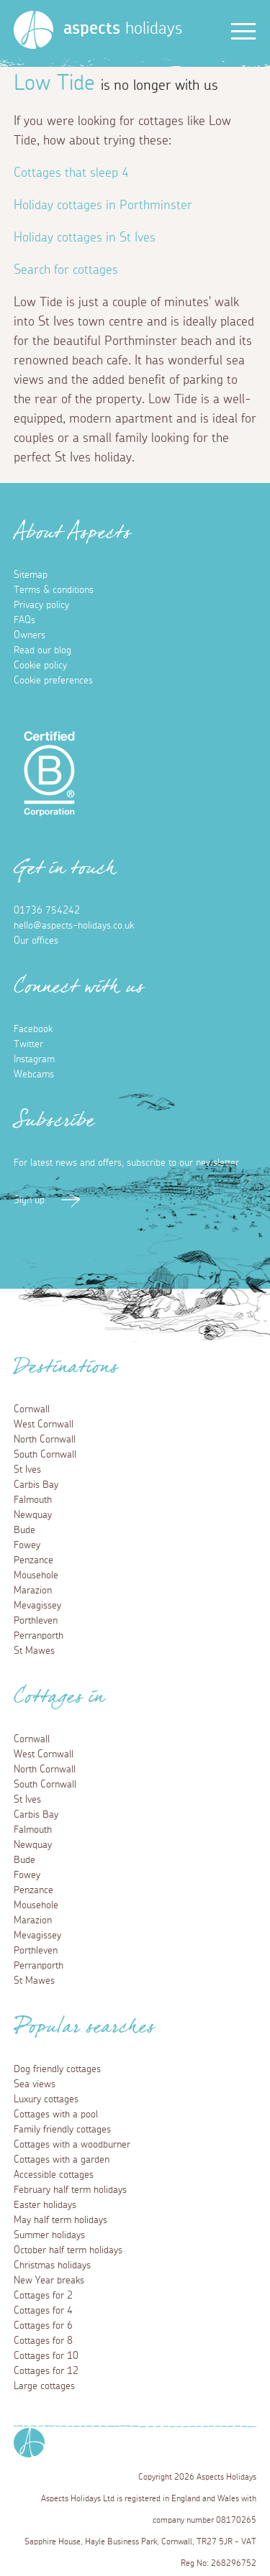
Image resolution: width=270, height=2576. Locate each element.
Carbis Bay (36, 1485)
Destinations (66, 1371)
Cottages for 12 (46, 2371)
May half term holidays (60, 2220)
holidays (122, 28)
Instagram (34, 1059)
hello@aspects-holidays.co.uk (74, 926)
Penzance (33, 1560)
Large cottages (44, 2386)
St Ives (27, 1470)
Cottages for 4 (43, 2311)
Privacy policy (41, 605)
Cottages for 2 (43, 2296)
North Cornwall (45, 1440)
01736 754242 (47, 911)
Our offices (36, 941)
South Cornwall (45, 1455)
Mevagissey (37, 1606)
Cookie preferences (53, 681)
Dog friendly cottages (57, 2069)
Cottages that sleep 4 (71, 173)
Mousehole (36, 1575)
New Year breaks (49, 2281)
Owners (29, 635)
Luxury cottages (46, 2099)
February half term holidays (70, 2190)
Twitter (28, 1044)
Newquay (33, 1515)
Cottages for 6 (43, 2326)
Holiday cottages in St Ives (85, 237)
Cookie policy (40, 666)
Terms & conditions (54, 590)
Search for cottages (66, 270)
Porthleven (36, 1621)
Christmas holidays (52, 2265)
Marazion (33, 1591)
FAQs (24, 620)
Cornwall (32, 1409)
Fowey (27, 1545)
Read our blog (42, 650)
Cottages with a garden (61, 2160)
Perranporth (38, 1636)
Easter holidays (45, 2205)
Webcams (34, 1075)
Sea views (34, 2084)
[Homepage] (33, 30)
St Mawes (34, 1651)
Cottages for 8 (43, 2341)
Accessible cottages (54, 2175)
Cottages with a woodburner (72, 2145)
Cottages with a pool (56, 2115)
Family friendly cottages (62, 2130)
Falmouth (33, 1500)
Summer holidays (49, 2235)
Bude (24, 1530)
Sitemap (31, 575)
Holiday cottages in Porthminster (103, 205)
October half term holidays (68, 2250)
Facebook (33, 1029)
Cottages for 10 (46, 2356)
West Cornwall (43, 1425)
